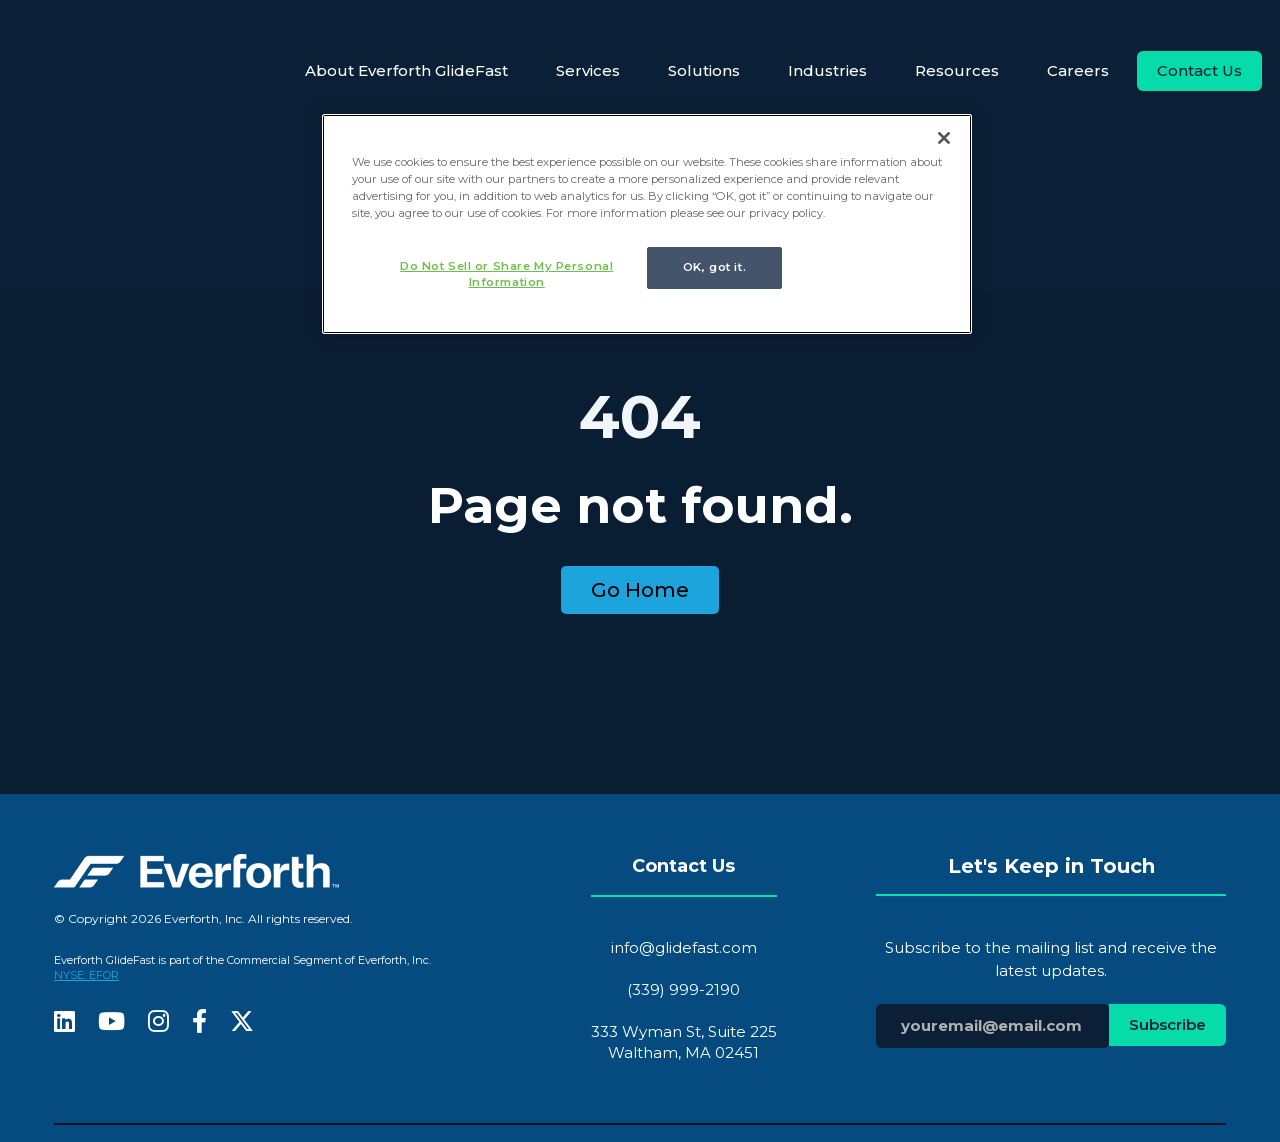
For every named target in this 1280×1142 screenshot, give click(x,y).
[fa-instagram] (158, 861)
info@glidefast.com (684, 784)
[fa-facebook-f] (199, 861)
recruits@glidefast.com (725, 1055)
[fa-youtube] (111, 861)
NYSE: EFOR (86, 813)
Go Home (640, 428)
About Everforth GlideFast (406, 70)
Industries (827, 70)
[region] (647, 225)
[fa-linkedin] (64, 861)
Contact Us (1199, 70)
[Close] (944, 138)
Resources (957, 70)
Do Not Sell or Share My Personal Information (502, 274)
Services (588, 70)
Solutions (704, 70)
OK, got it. (714, 267)
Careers (1078, 70)
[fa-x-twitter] (242, 861)
